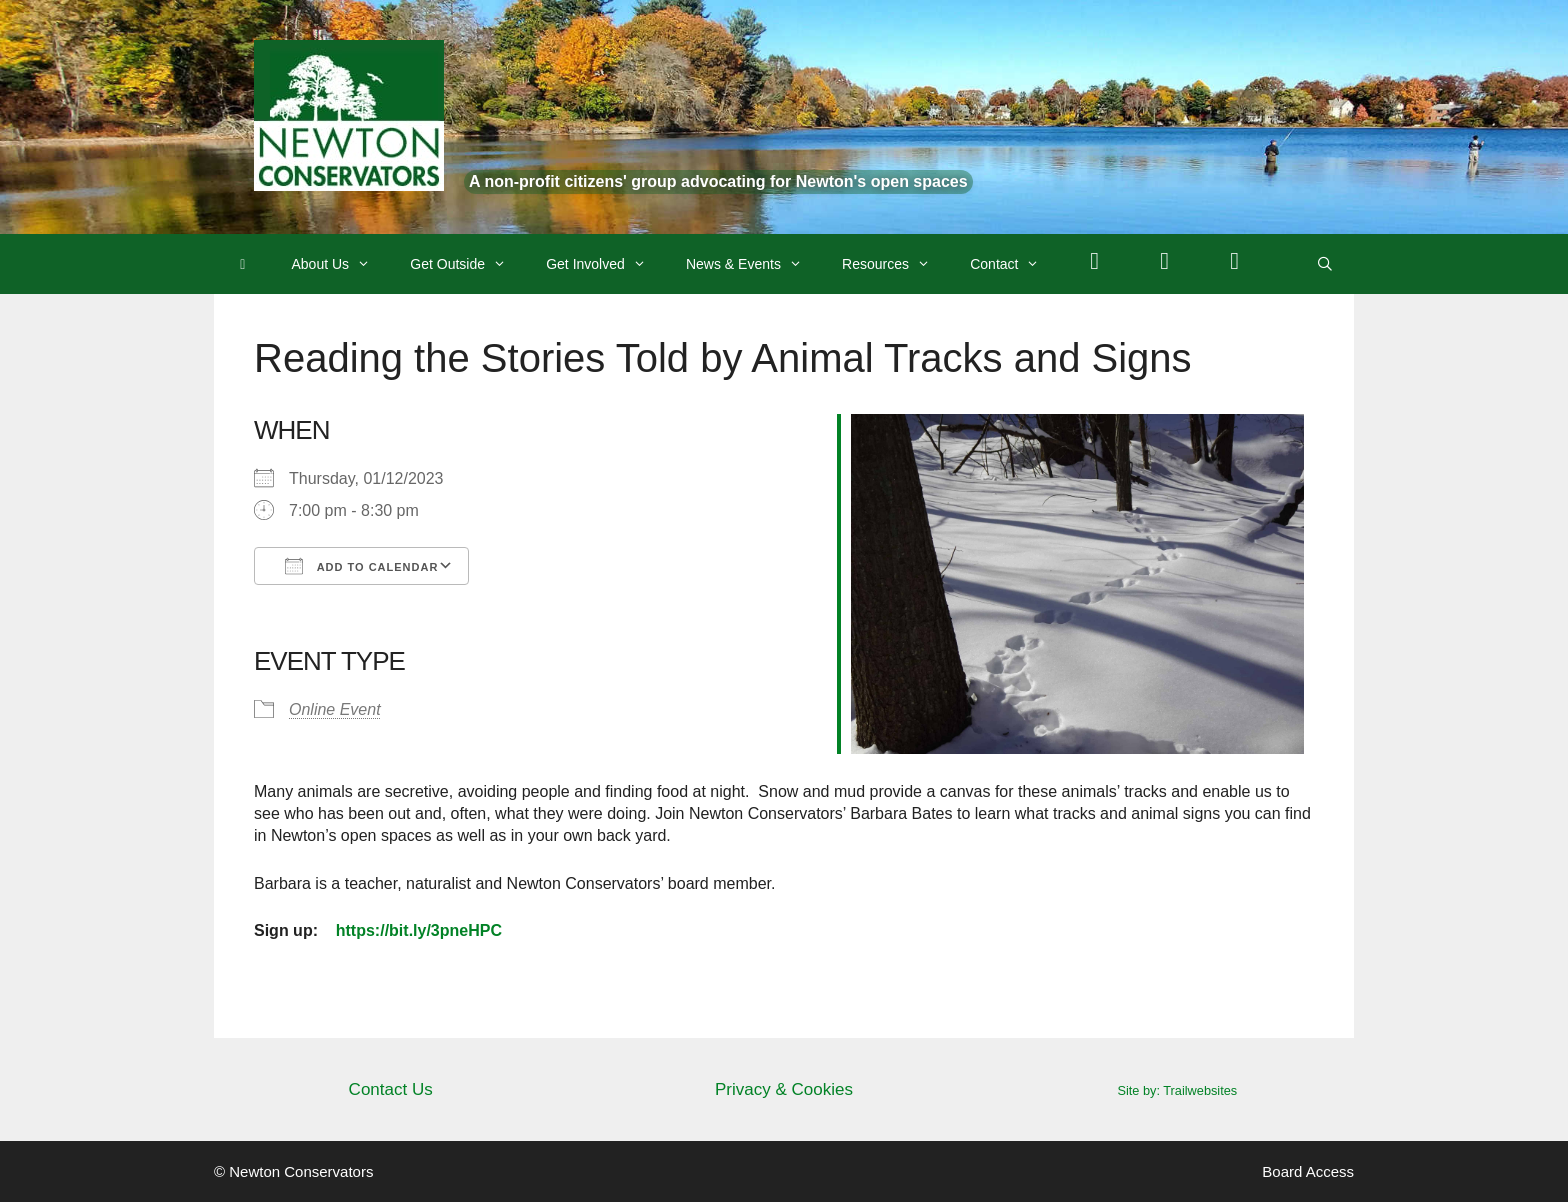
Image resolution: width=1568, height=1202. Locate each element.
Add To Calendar (361, 566)
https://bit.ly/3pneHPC (419, 930)
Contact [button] (1014, 264)
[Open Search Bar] (1325, 264)
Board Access (1308, 1171)
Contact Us (391, 1089)
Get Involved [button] (606, 264)
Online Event (335, 709)
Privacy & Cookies (784, 1089)
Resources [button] (896, 264)
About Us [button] (341, 264)
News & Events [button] (754, 264)
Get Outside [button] (468, 264)
